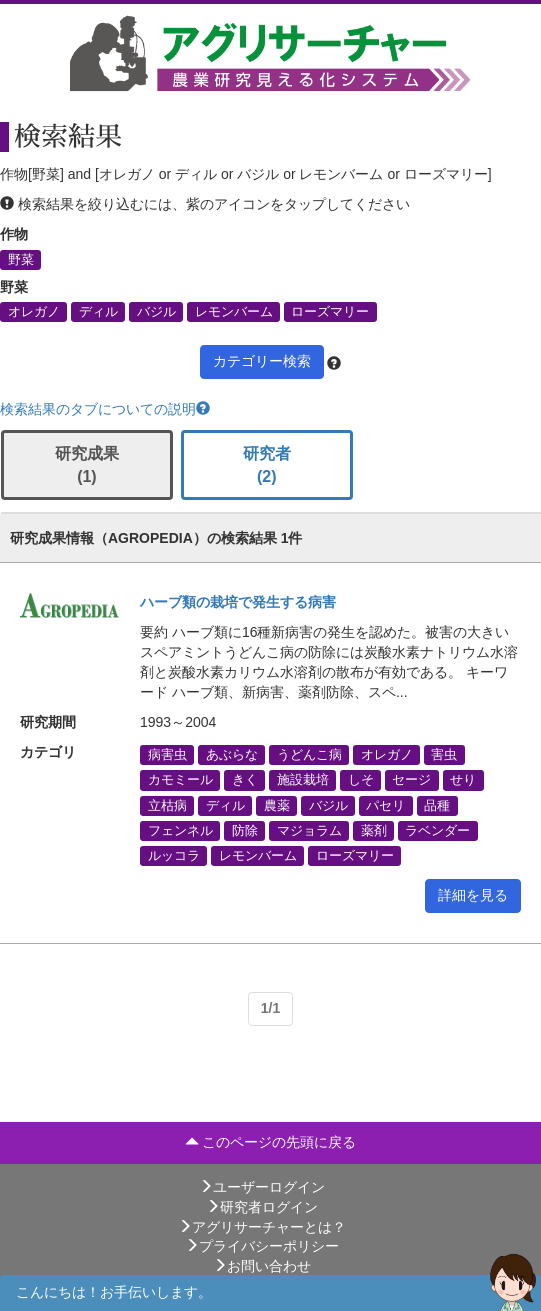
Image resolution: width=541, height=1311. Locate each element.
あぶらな (232, 755)
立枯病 (167, 805)
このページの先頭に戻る (271, 1142)
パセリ (385, 805)
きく (245, 780)
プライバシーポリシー (262, 1246)
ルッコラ (174, 855)
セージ (411, 780)
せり (463, 780)
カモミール (180, 780)
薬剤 (374, 830)
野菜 (21, 259)
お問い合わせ (262, 1266)
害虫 (444, 755)
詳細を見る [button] (473, 895)
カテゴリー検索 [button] (262, 361)
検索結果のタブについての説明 (105, 409)
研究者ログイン (262, 1207)
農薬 (277, 805)
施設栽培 (303, 780)
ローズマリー (330, 312)
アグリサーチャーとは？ (262, 1227)
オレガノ (34, 312)
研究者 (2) (267, 465)
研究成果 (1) (87, 465)
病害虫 (167, 755)
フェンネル (180, 830)
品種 (437, 805)
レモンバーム (234, 312)
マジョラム (309, 830)
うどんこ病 (309, 755)
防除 (245, 830)
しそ (361, 780)
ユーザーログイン (262, 1187)
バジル (156, 312)
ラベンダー (437, 830)
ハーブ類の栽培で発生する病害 (238, 602)
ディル (98, 312)
